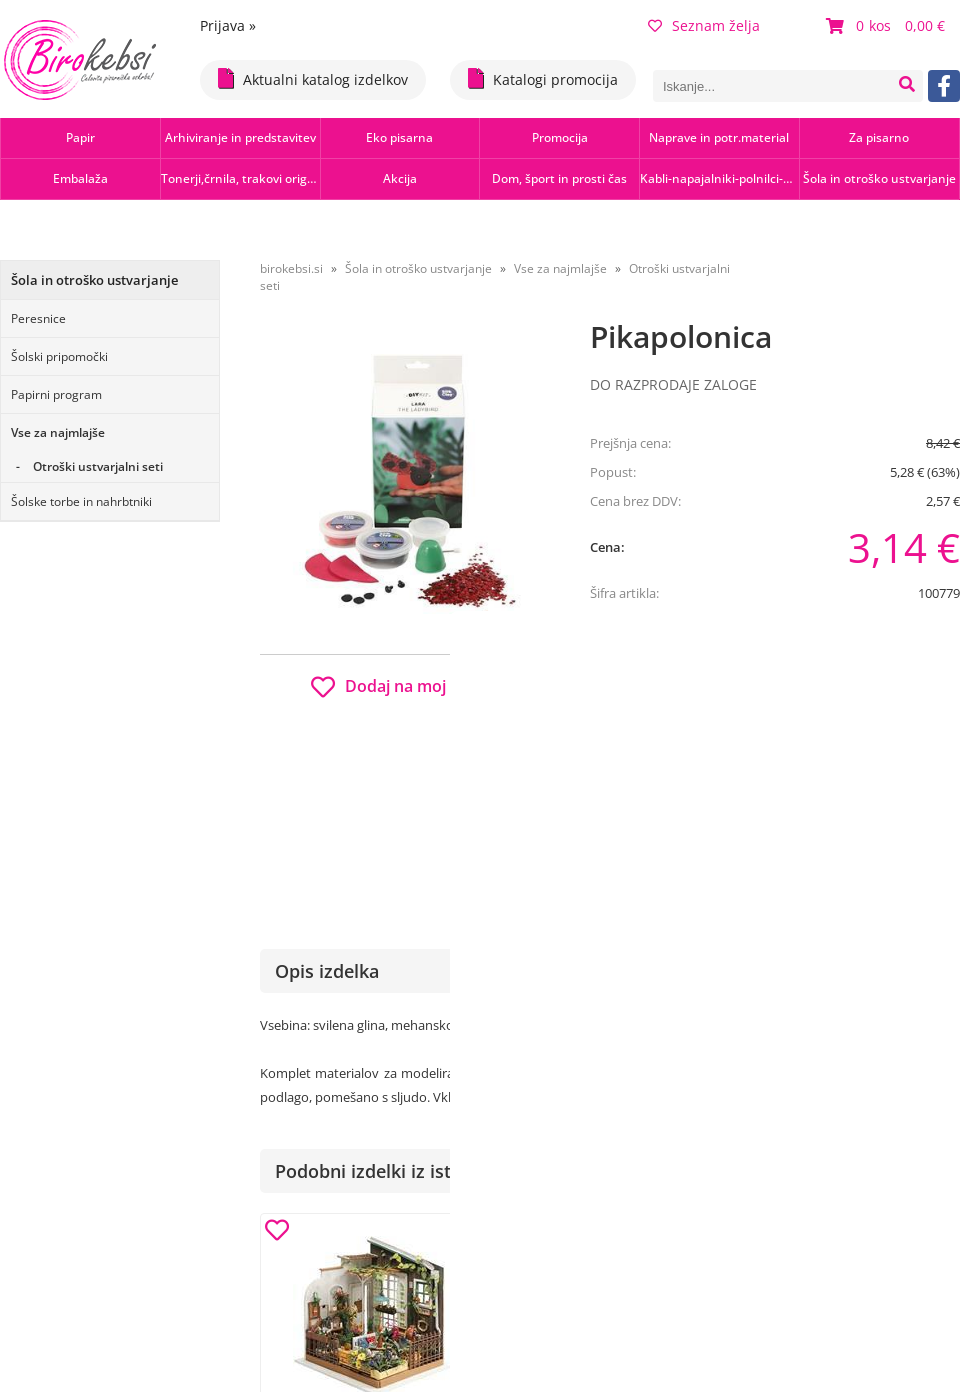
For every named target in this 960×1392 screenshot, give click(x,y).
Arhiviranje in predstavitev (240, 137)
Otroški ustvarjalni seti (98, 466)
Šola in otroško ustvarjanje (879, 178)
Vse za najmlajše (58, 432)
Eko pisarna (399, 137)
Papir (80, 137)
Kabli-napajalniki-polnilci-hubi (719, 178)
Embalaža (80, 178)
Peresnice (38, 318)
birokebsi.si (291, 268)
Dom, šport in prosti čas (559, 178)
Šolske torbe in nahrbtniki (81, 501)
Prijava (228, 25)
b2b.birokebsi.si (821, 701)
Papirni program (56, 394)
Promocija (560, 137)
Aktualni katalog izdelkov (313, 78)
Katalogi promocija (543, 78)
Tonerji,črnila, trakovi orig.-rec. (240, 178)
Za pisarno (879, 137)
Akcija (400, 178)
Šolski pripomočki (59, 356)
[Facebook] (944, 86)
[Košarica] (888, 26)
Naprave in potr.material (719, 137)
